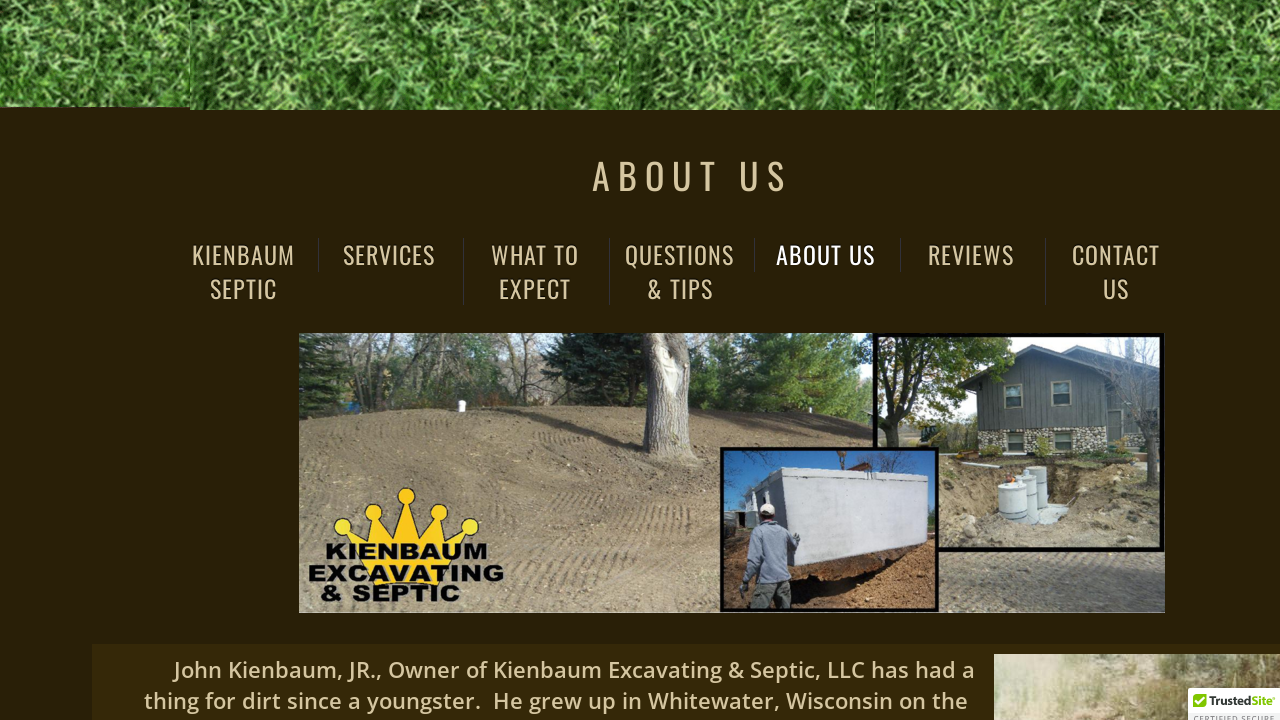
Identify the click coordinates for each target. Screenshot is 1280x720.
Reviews (971, 255)
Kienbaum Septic (243, 271)
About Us (825, 255)
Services (389, 255)
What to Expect (535, 271)
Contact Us (1116, 271)
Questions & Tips (679, 271)
